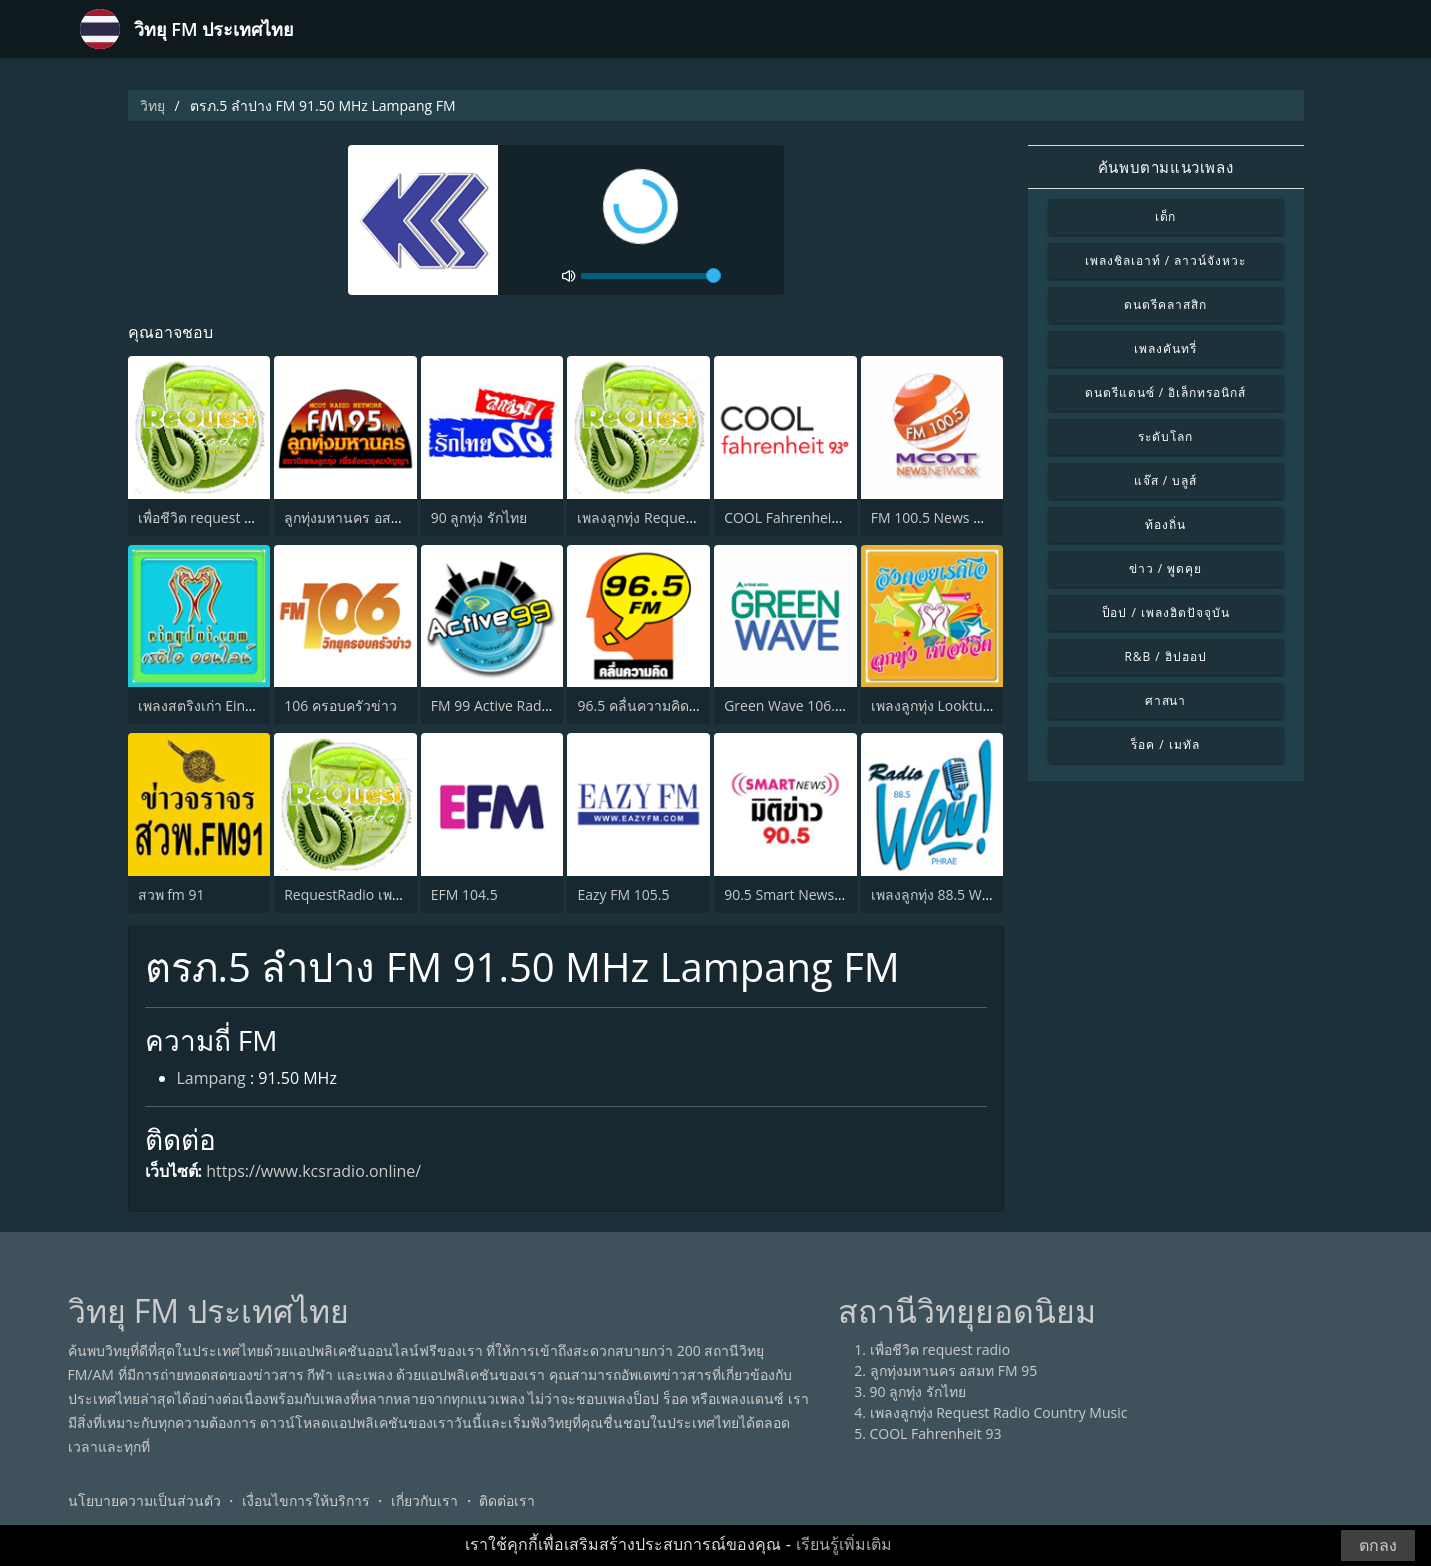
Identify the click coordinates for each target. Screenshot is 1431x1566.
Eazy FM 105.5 (623, 894)
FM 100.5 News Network (950, 517)
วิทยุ (152, 105)
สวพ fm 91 (171, 894)
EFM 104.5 (464, 894)
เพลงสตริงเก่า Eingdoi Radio (226, 705)
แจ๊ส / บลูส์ (1165, 480)
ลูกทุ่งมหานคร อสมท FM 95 (368, 517)
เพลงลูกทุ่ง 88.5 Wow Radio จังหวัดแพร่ (991, 894)
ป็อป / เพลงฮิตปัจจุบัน (1166, 612)
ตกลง (1378, 1545)
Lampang (211, 1078)
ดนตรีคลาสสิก (1165, 304)
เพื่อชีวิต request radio (208, 517)
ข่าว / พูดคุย (1165, 568)
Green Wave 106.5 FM (795, 705)
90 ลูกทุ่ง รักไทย (479, 517)
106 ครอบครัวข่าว (340, 705)
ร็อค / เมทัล (1165, 744)
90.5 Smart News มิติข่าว (803, 894)
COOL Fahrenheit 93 (790, 517)
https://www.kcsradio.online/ (313, 1171)
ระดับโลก (1165, 436)
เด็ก (1166, 216)
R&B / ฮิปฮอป (1165, 656)
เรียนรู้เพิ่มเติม (844, 1544)
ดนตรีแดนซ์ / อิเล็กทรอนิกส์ (1165, 392)
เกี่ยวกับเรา (424, 1500)
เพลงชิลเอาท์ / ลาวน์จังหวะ (1165, 260)
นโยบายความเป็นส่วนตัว (144, 1500)
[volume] (651, 276)
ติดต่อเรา (507, 1500)
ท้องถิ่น (1165, 524)
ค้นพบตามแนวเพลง (1165, 167)
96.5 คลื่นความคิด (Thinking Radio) (686, 705)
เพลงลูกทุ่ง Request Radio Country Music (999, 1412)
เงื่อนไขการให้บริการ (306, 1500)
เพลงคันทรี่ (1165, 348)
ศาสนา (1166, 700)
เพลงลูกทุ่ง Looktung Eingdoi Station (985, 705)
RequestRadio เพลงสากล (363, 894)
